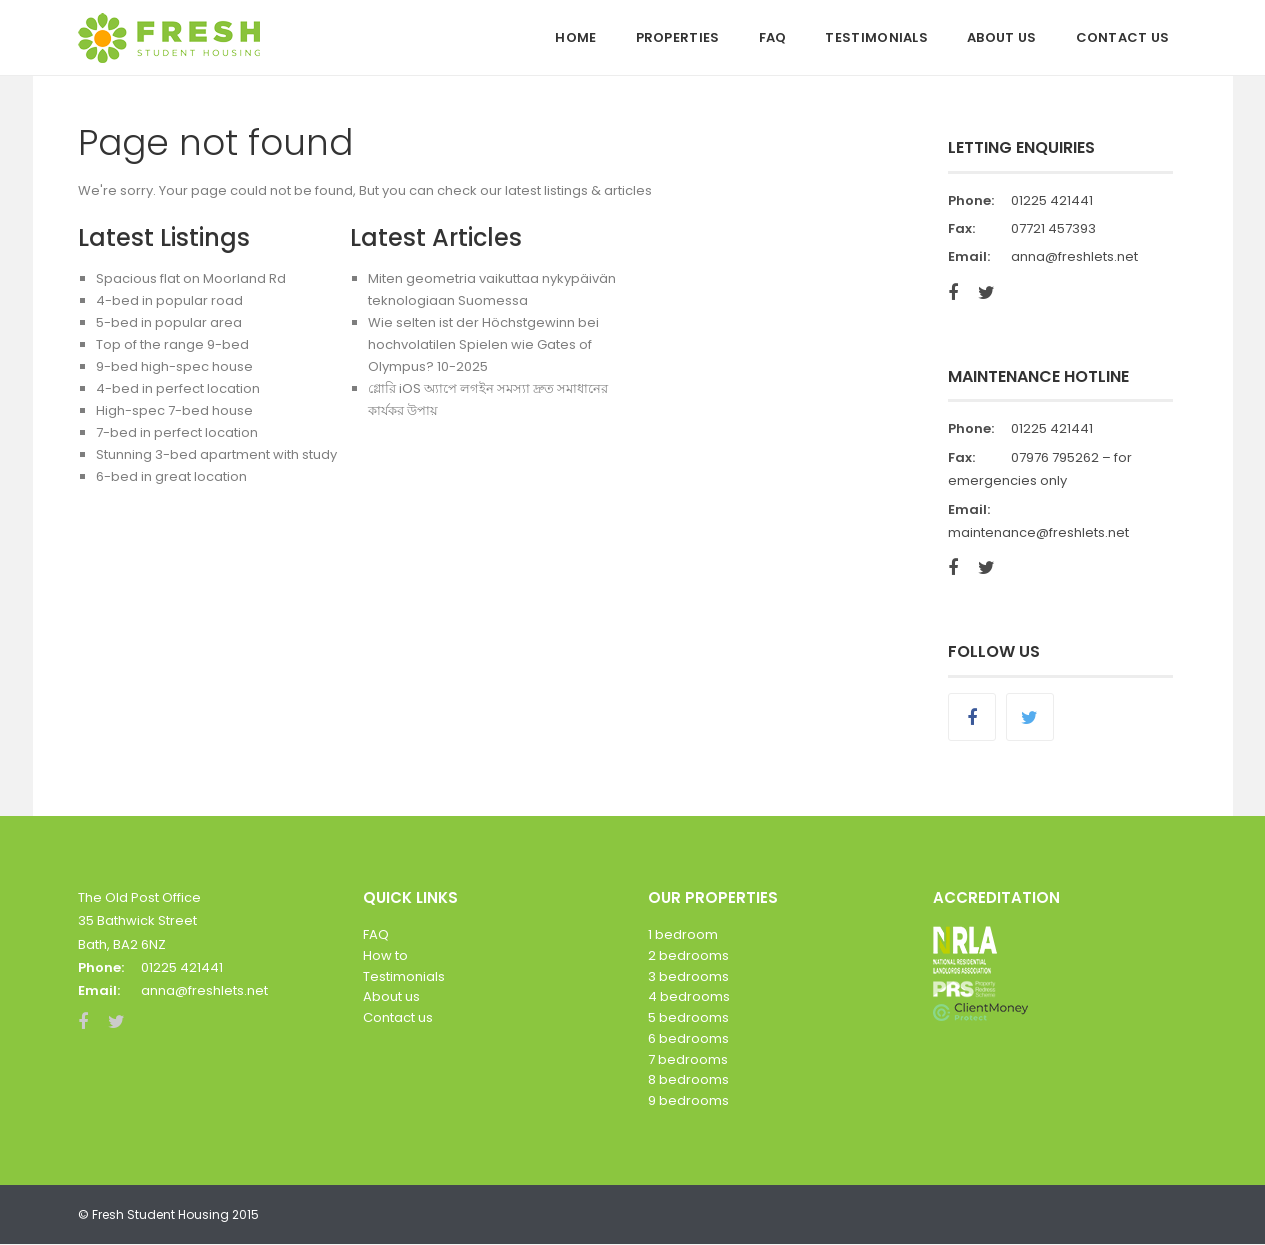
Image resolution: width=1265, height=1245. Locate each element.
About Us (1001, 37)
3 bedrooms (688, 976)
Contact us (398, 1017)
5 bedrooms (688, 1017)
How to (385, 955)
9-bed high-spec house (174, 366)
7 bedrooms (688, 1059)
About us (391, 996)
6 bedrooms (688, 1038)
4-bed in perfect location (178, 388)
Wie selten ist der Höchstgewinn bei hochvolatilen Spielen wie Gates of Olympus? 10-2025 (483, 344)
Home (575, 37)
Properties (678, 37)
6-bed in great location (171, 476)
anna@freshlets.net (1074, 256)
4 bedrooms (689, 996)
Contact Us (1123, 37)
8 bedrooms (688, 1079)
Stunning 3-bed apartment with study (216, 454)
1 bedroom (683, 934)
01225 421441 (1052, 200)
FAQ (773, 37)
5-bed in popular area (169, 322)
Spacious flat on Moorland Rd (191, 278)
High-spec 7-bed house (174, 410)
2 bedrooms (688, 955)
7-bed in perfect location (177, 432)
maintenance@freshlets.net (1038, 532)
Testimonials (876, 37)
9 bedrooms (688, 1100)
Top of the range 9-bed (172, 344)
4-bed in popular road (169, 300)
